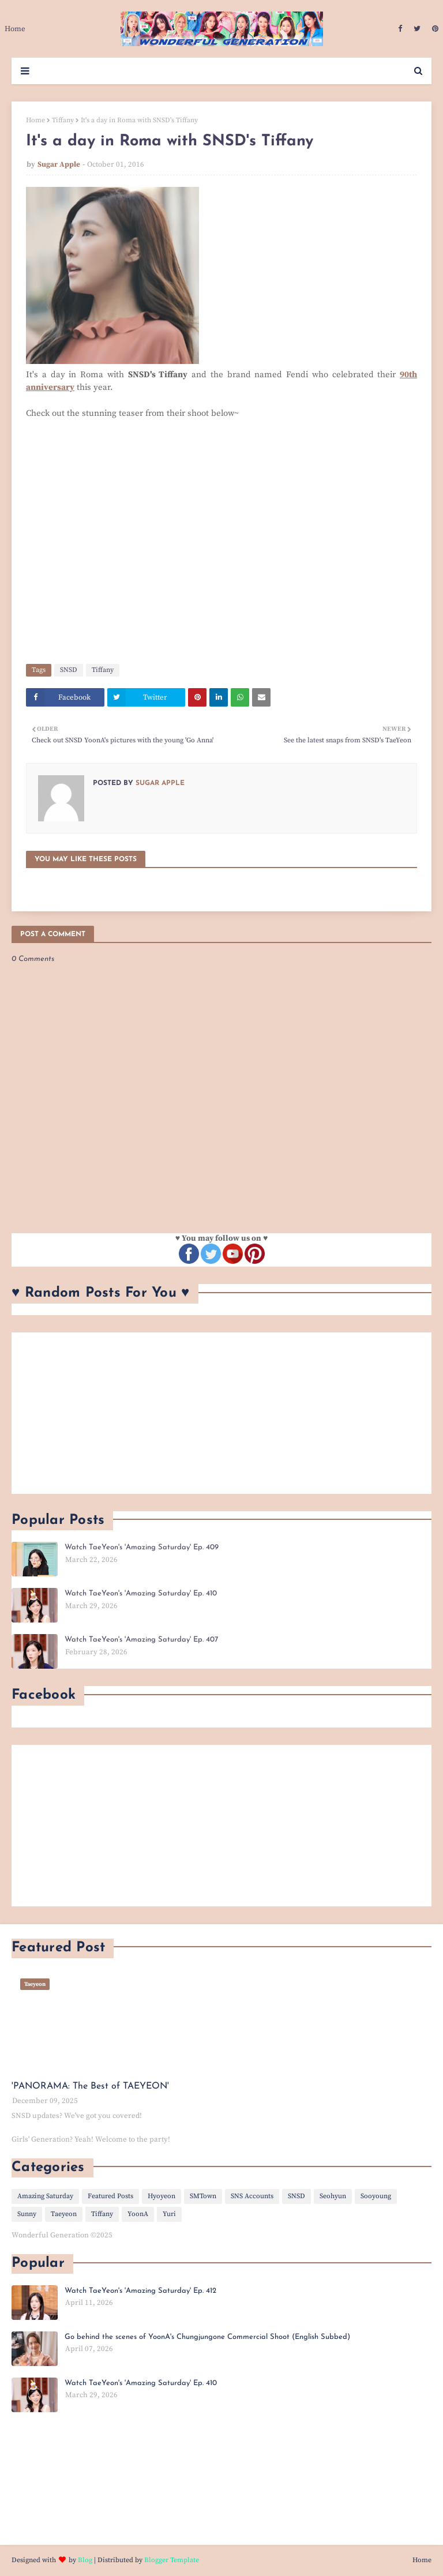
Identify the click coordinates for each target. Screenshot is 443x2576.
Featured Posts (110, 2196)
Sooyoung (376, 2196)
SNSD (68, 670)
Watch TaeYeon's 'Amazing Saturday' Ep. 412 (140, 2291)
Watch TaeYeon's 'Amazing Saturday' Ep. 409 (142, 1547)
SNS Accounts (252, 2196)
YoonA (137, 2214)
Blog (85, 2560)
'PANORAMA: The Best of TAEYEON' (90, 2086)
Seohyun (333, 2196)
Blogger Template (171, 2560)
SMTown (203, 2196)
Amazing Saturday (45, 2196)
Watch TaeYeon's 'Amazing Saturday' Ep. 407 (141, 1639)
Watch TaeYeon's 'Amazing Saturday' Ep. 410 (141, 1593)
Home (35, 120)
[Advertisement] (221, 1413)
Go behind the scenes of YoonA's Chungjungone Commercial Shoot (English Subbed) (207, 2337)
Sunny (26, 2214)
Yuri (169, 2214)
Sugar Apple (58, 164)
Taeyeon (64, 2214)
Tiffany (63, 120)
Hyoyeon (161, 2196)
